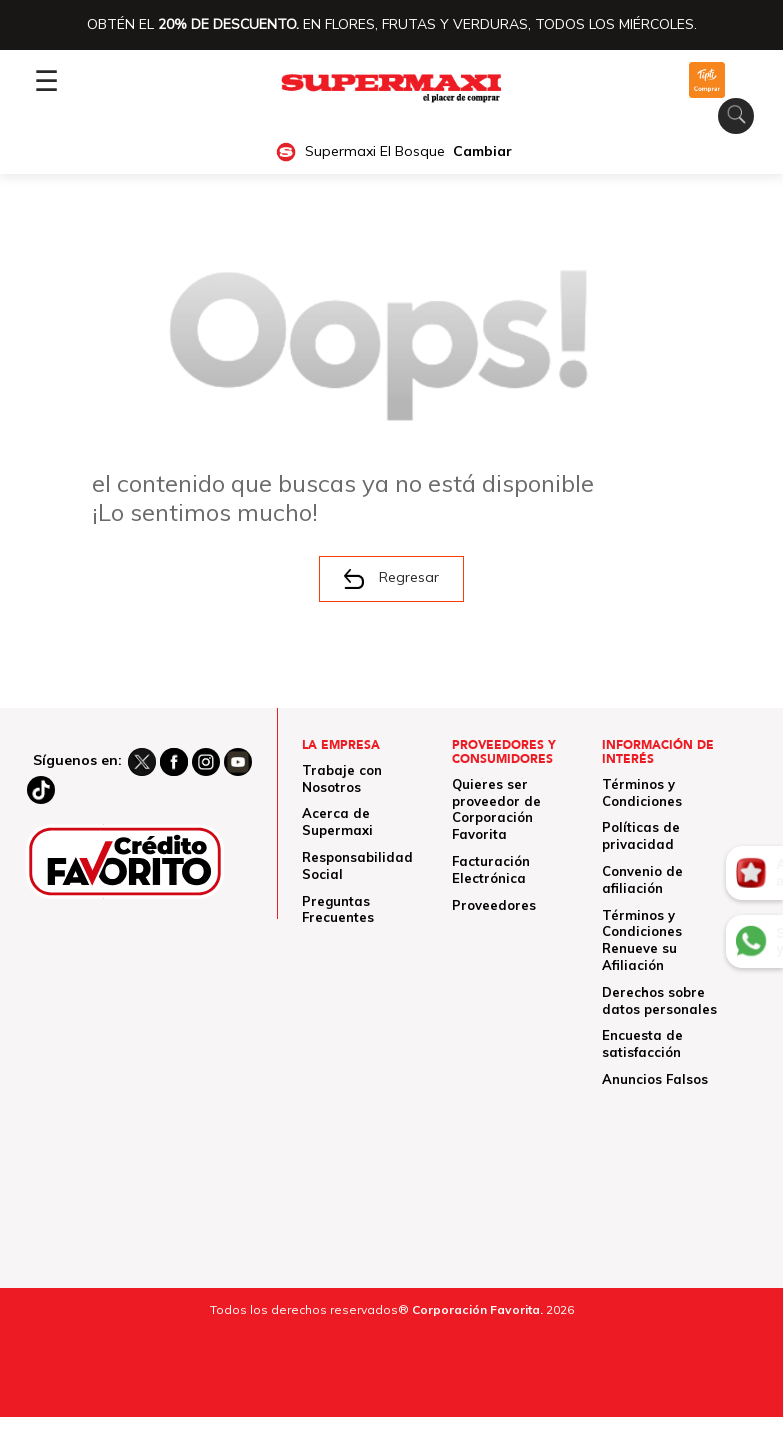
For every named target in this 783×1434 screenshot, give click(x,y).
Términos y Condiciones (642, 792)
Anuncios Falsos (655, 1079)
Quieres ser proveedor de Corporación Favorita (496, 809)
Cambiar (482, 151)
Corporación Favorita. (477, 1309)
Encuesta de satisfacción (642, 1043)
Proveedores (494, 905)
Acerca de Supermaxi (337, 821)
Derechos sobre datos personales (659, 1000)
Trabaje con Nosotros (342, 778)
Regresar (391, 579)
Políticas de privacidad (641, 835)
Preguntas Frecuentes (338, 909)
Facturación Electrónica (491, 869)
